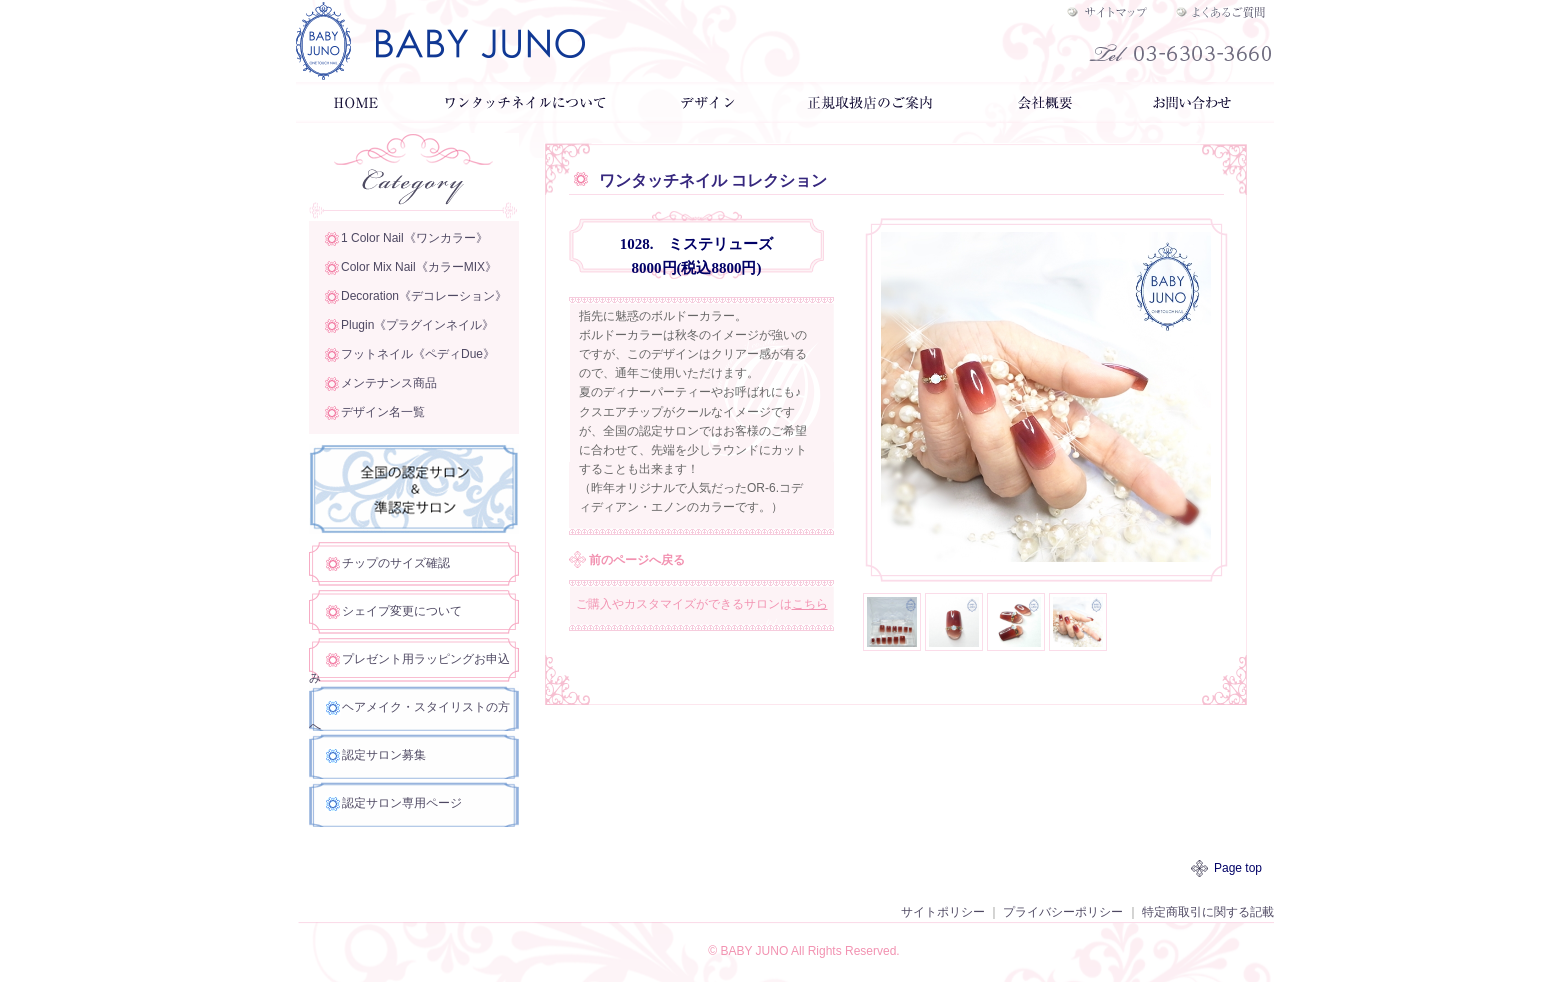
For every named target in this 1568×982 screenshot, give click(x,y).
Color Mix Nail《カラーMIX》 (419, 267)
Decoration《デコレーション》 (424, 296)
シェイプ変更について (402, 611)
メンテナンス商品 (389, 383)
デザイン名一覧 (383, 412)
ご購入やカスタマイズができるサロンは (702, 604)
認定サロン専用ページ (402, 803)
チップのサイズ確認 (396, 563)
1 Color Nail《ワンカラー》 (414, 238)
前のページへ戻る (637, 560)
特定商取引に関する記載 (1208, 912)
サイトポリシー (943, 912)
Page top (1238, 868)
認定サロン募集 (384, 755)
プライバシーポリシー (1063, 912)
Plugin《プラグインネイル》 (417, 325)
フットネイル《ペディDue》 (418, 354)
